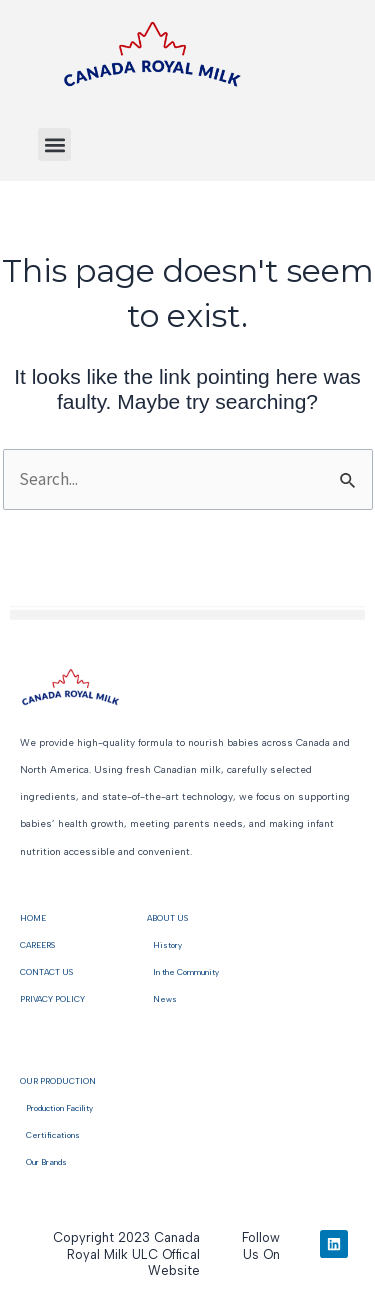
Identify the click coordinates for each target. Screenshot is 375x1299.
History (164, 945)
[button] (54, 144)
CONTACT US (46, 972)
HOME (33, 918)
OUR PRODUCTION (58, 1081)
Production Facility (59, 1108)
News (162, 999)
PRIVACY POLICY (52, 999)
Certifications (50, 1135)
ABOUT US (167, 918)
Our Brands (43, 1162)
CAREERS (37, 945)
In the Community (183, 972)
